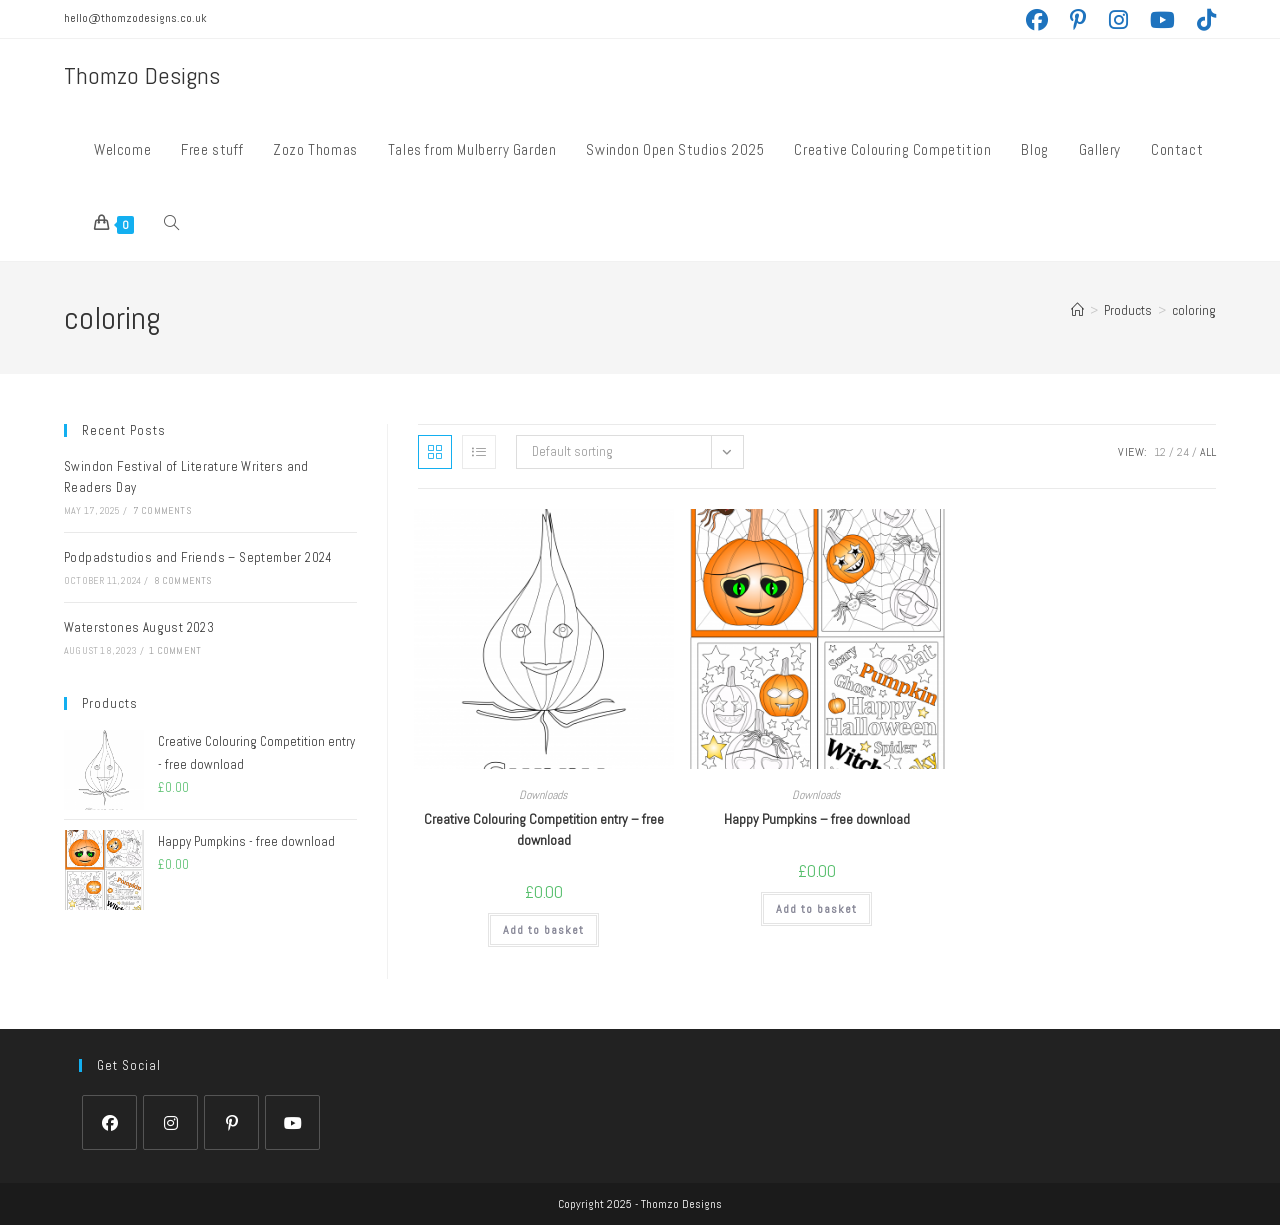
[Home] (1077, 310)
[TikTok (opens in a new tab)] (1206, 20)
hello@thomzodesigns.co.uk (135, 18)
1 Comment (175, 650)
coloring (1194, 310)
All (1208, 452)
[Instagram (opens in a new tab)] (1129, 20)
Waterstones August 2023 (139, 627)
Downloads (543, 795)
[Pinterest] (231, 1122)
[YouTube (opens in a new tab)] (1173, 20)
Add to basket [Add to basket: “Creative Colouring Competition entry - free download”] (543, 930)
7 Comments (162, 510)
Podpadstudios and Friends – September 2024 (198, 557)
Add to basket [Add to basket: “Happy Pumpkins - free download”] (816, 909)
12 (1160, 452)
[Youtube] (292, 1122)
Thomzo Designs (142, 75)
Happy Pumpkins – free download (817, 819)
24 (1183, 452)
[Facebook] (109, 1122)
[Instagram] (170, 1122)
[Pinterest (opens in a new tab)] (1089, 20)
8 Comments (183, 580)
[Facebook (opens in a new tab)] (1048, 20)
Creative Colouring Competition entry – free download (544, 829)
